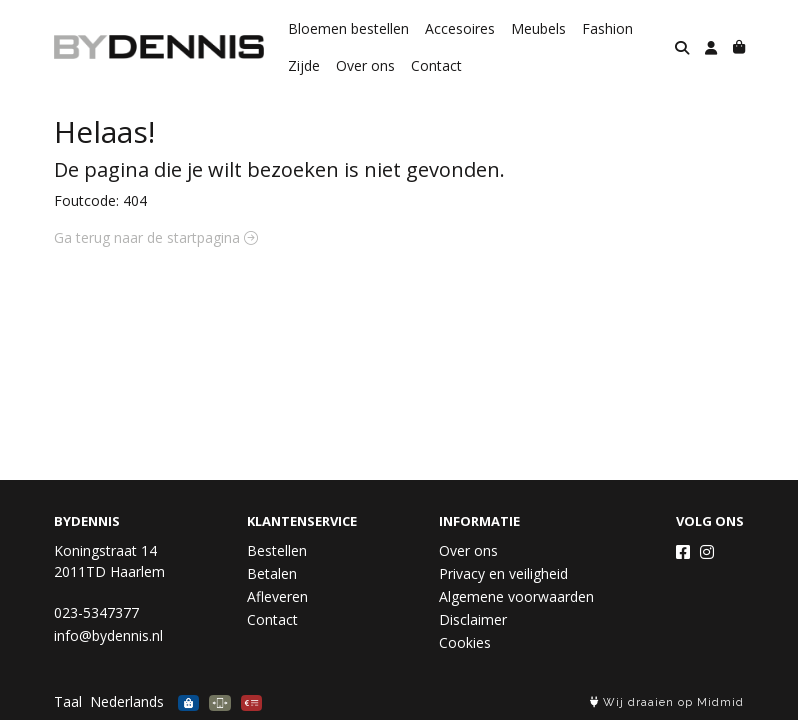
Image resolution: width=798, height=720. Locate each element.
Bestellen (277, 550)
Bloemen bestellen (348, 28)
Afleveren (277, 596)
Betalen (272, 573)
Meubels (538, 28)
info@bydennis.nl (108, 635)
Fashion (607, 28)
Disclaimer (473, 619)
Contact (436, 65)
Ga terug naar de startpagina (156, 237)
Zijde (304, 65)
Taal (68, 701)
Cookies (465, 642)
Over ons (365, 65)
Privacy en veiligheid (503, 573)
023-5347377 (96, 612)
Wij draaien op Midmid (667, 702)
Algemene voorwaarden (516, 596)
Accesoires (460, 28)
